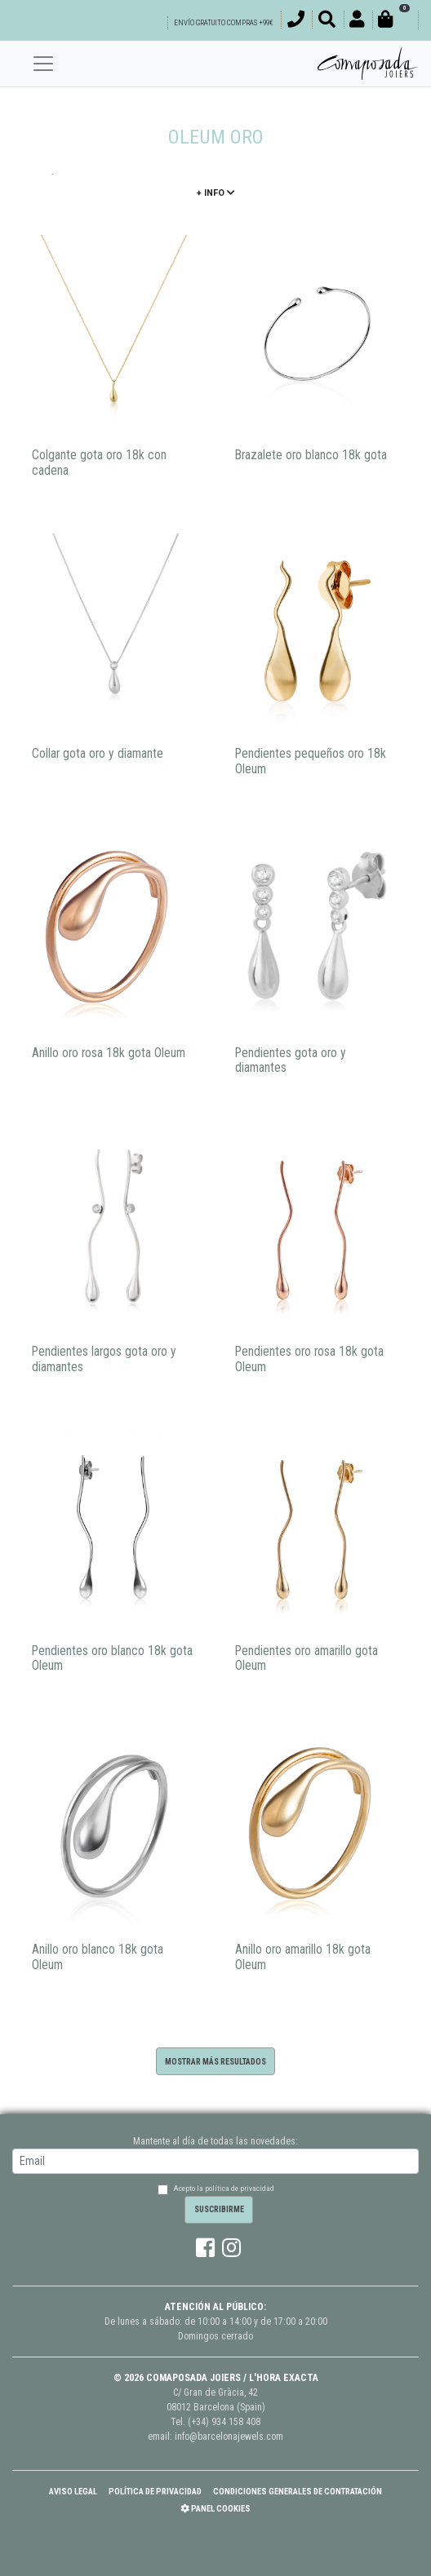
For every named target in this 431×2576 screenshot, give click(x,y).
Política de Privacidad (155, 2491)
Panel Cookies (215, 2508)
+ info (215, 193)
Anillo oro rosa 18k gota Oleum (108, 1053)
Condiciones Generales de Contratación (297, 2491)
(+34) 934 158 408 (224, 2422)
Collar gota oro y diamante (97, 753)
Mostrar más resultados (215, 2061)
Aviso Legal (73, 2491)
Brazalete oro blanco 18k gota (311, 455)
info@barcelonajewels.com (229, 2436)
